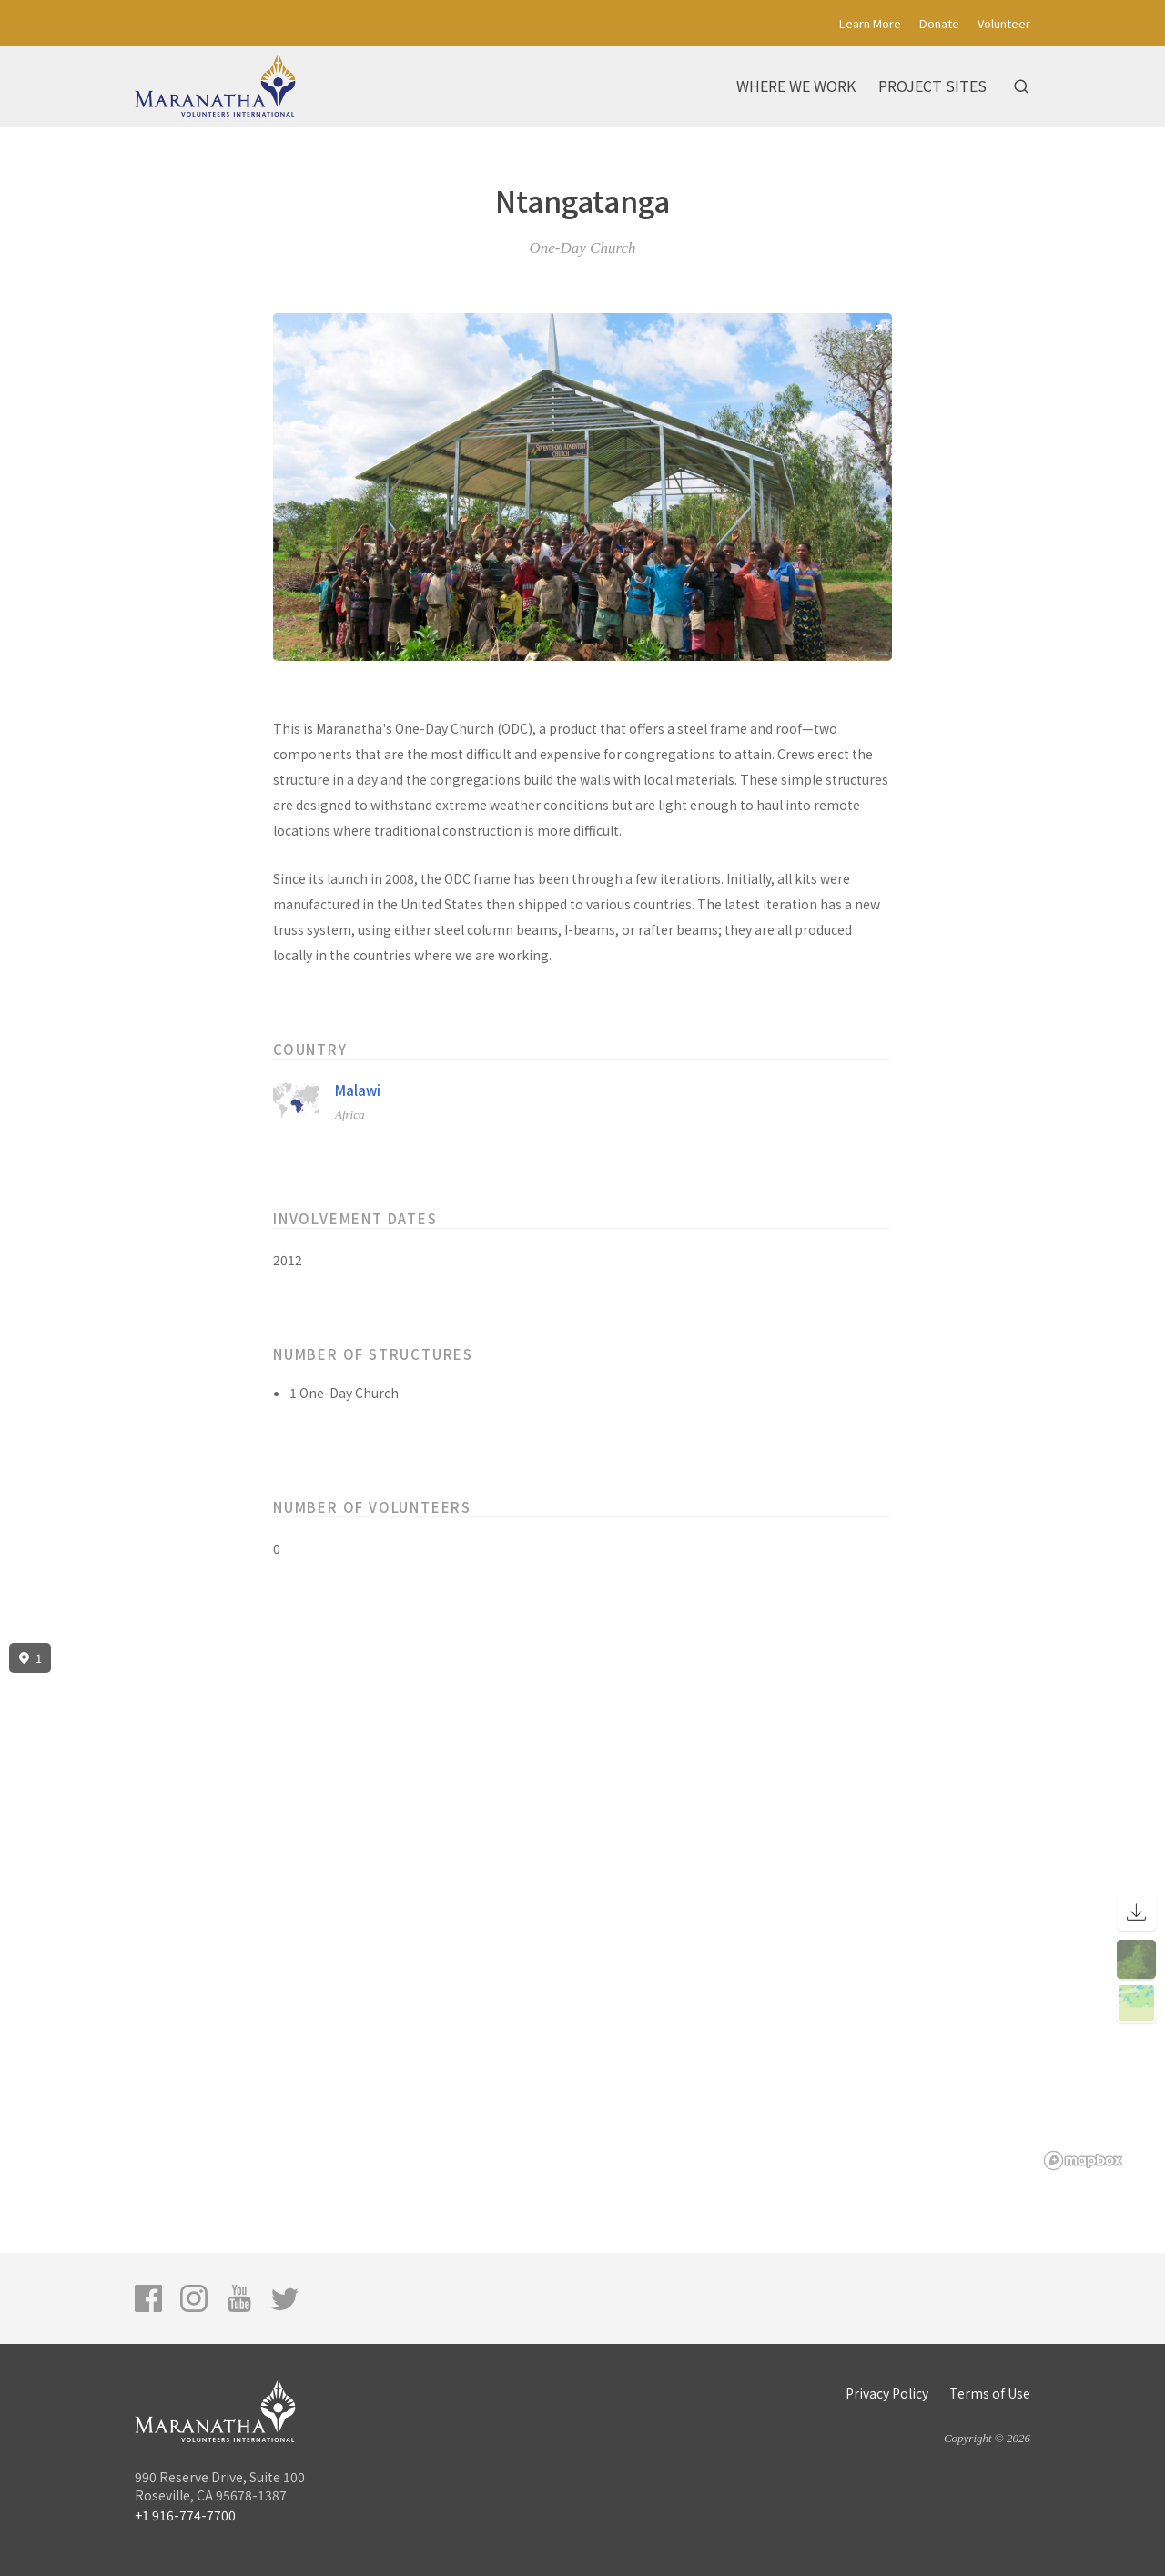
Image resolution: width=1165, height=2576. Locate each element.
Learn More (870, 23)
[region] (582, 1907)
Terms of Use (989, 2393)
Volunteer (1004, 23)
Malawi (357, 1090)
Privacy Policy (887, 2393)
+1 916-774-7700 (185, 2515)
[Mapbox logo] (1083, 2160)
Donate (939, 23)
